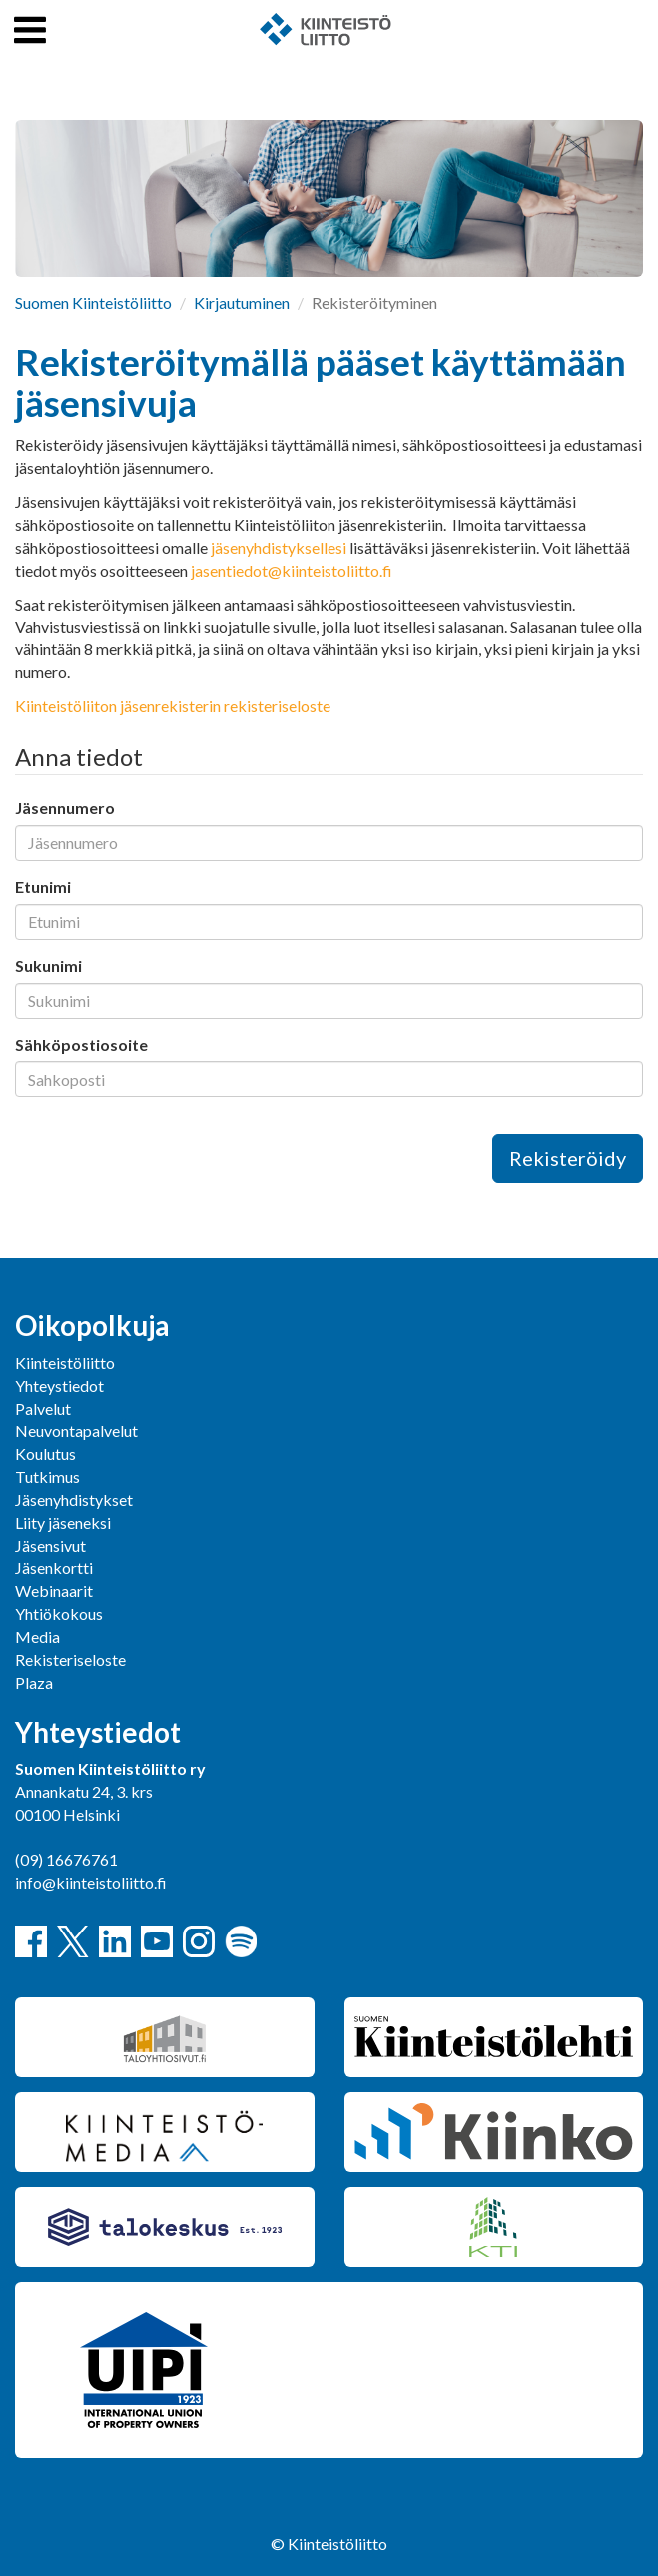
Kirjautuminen (242, 302)
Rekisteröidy (567, 1158)
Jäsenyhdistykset (74, 1499)
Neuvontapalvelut (76, 1430)
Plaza (34, 1682)
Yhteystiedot (59, 1385)
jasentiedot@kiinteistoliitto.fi (291, 570)
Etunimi (43, 886)
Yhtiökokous (59, 1613)
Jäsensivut (50, 1545)
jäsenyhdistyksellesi (278, 547)
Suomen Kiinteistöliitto (93, 302)
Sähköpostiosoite (81, 1044)
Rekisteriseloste (70, 1659)
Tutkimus (47, 1476)
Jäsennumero (65, 807)
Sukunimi (48, 965)
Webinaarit (54, 1590)
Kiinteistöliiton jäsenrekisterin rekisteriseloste (172, 705)
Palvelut (43, 1408)
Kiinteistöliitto (65, 1362)
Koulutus (45, 1453)
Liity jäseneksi (63, 1522)
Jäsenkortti (54, 1567)
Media (37, 1636)
